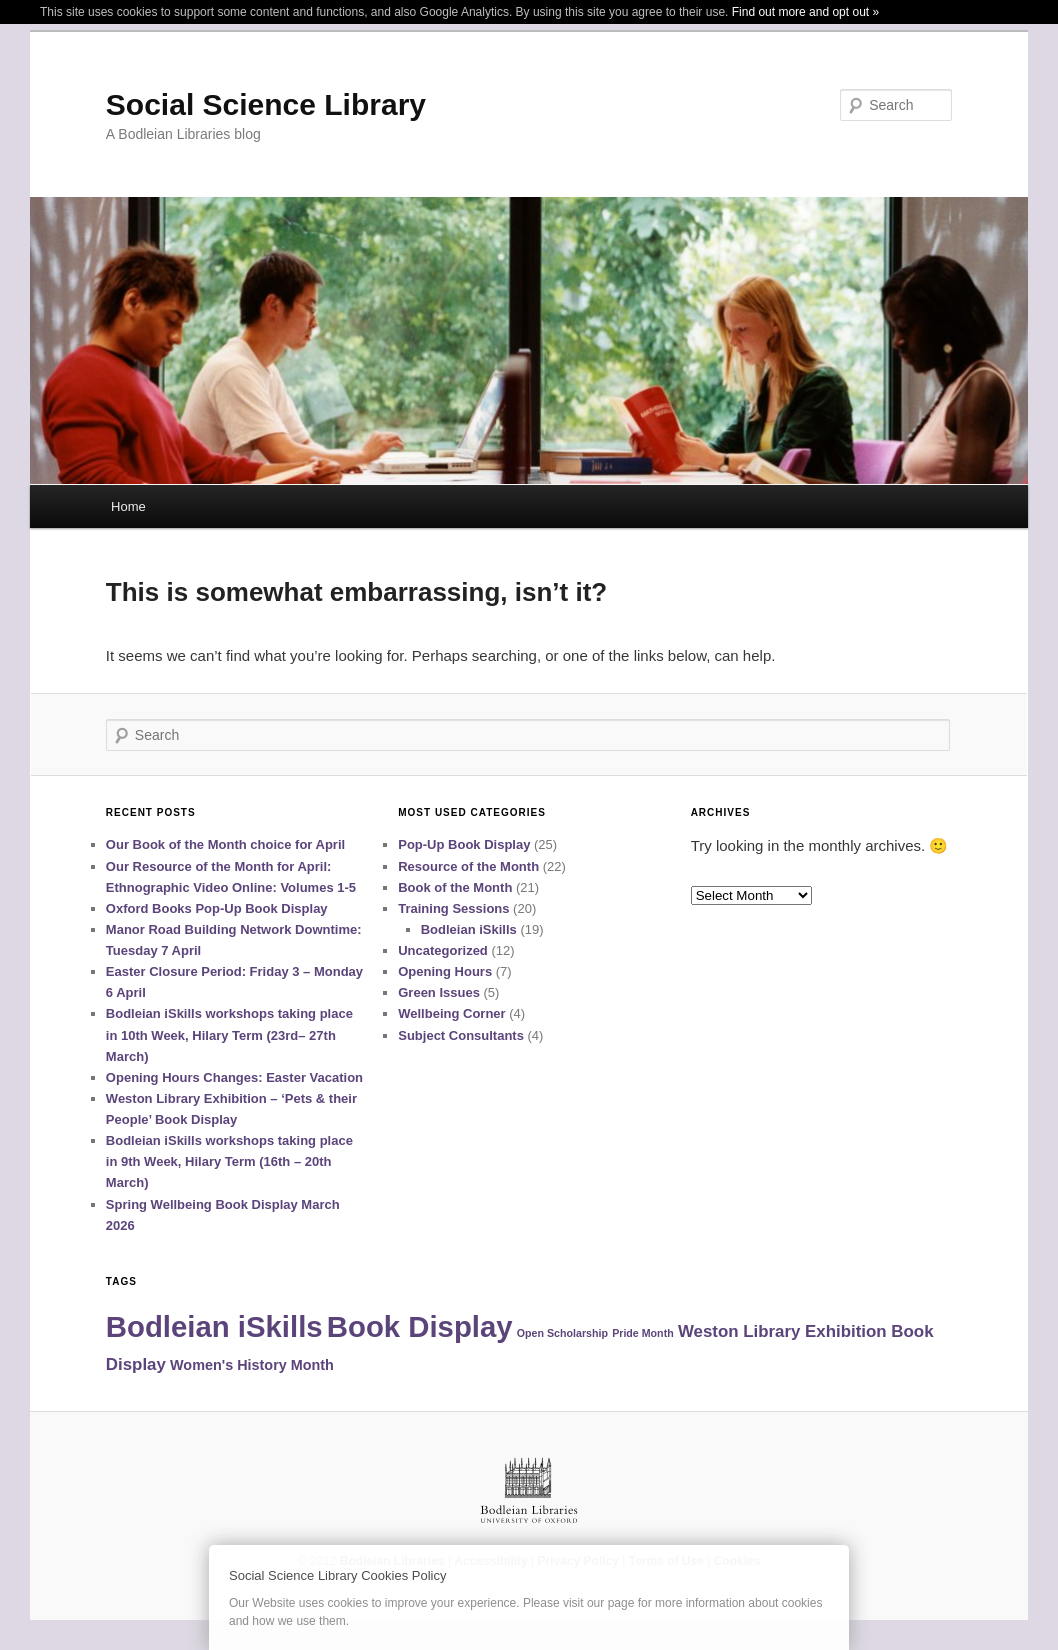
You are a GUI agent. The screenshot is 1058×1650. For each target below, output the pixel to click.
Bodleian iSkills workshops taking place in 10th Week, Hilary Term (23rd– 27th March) (229, 1034)
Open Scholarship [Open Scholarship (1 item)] (562, 1333)
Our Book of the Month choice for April (225, 844)
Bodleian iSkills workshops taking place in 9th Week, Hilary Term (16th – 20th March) (229, 1161)
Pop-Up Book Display (464, 844)
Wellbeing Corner (451, 1013)
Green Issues (439, 992)
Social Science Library (266, 104)
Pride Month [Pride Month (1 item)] (643, 1333)
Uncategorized (443, 950)
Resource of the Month (468, 866)
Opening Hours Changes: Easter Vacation (234, 1077)
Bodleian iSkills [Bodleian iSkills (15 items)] (214, 1326)
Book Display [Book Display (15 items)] (420, 1326)
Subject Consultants (461, 1035)
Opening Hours (445, 971)
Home (128, 506)
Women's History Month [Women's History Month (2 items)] (252, 1365)
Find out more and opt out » (805, 12)
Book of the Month (455, 887)
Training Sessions (453, 908)
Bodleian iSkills (469, 929)
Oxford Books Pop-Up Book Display (217, 908)
